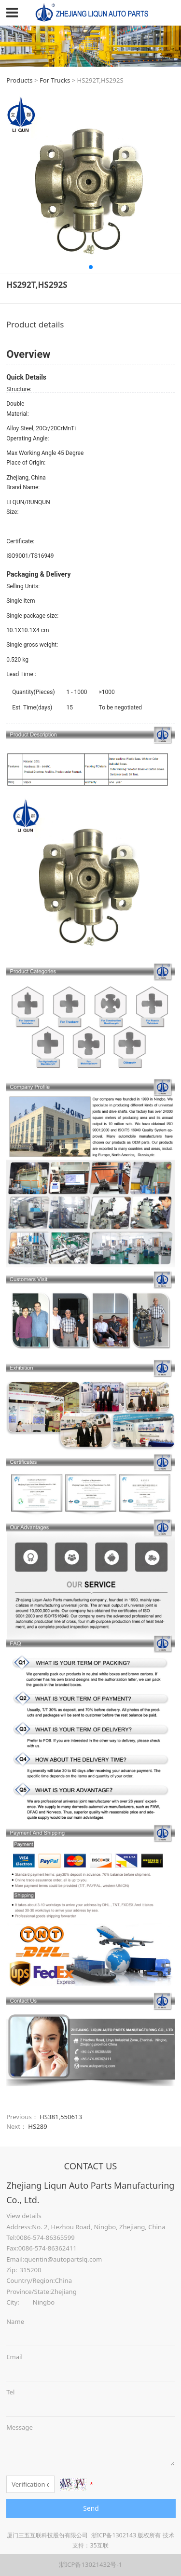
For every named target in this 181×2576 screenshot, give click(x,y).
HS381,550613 (61, 2116)
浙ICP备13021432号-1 (90, 2564)
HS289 (37, 2126)
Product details (35, 324)
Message (19, 2427)
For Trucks (55, 80)
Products (19, 80)
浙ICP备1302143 (114, 2535)
